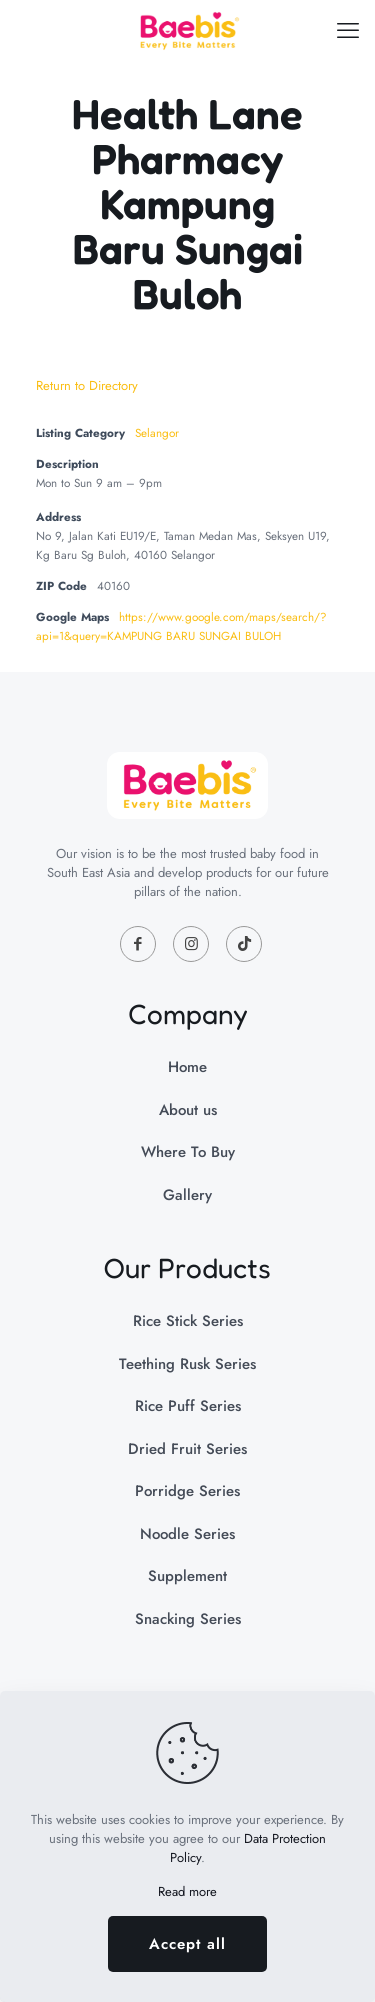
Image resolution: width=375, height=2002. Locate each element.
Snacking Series (188, 1619)
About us (188, 1110)
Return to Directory (87, 385)
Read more (187, 1891)
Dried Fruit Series (187, 1449)
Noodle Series (187, 1534)
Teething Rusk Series (187, 1364)
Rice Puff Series (188, 1406)
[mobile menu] (348, 30)
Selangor (157, 432)
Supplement (187, 1576)
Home (187, 1067)
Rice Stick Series (188, 1321)
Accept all (187, 1944)
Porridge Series (187, 1491)
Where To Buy (188, 1152)
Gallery (187, 1195)
